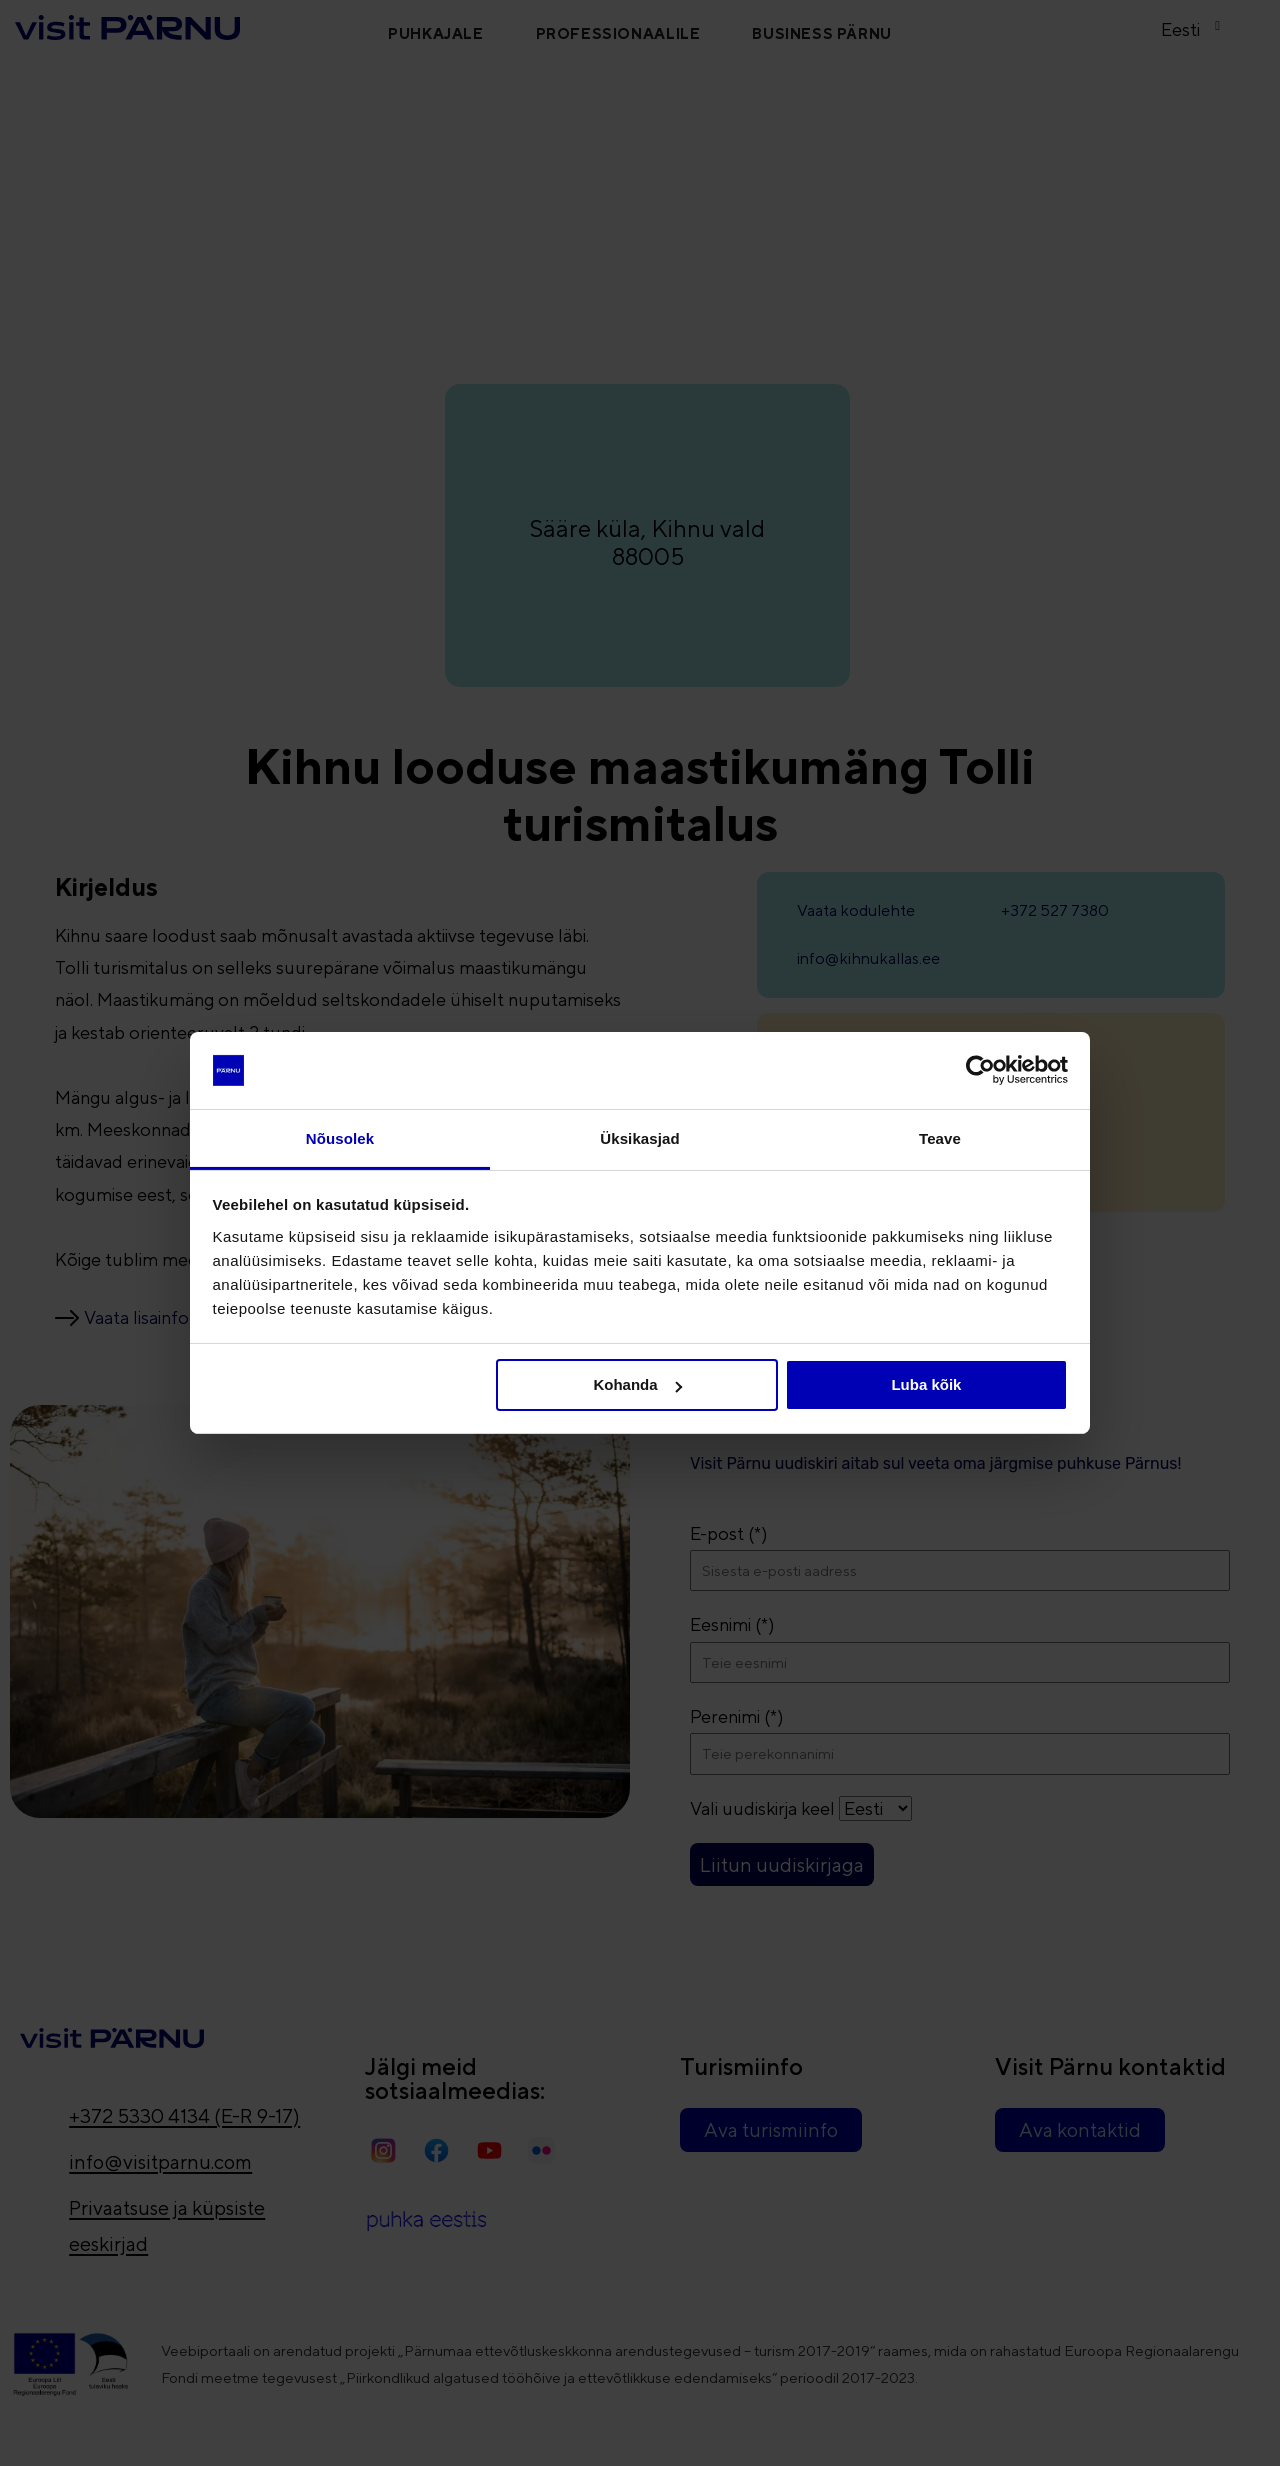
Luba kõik (926, 1384)
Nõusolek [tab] (340, 1138)
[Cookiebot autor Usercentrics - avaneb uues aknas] (980, 1070)
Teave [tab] (940, 1138)
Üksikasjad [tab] (639, 1138)
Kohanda (637, 1384)
